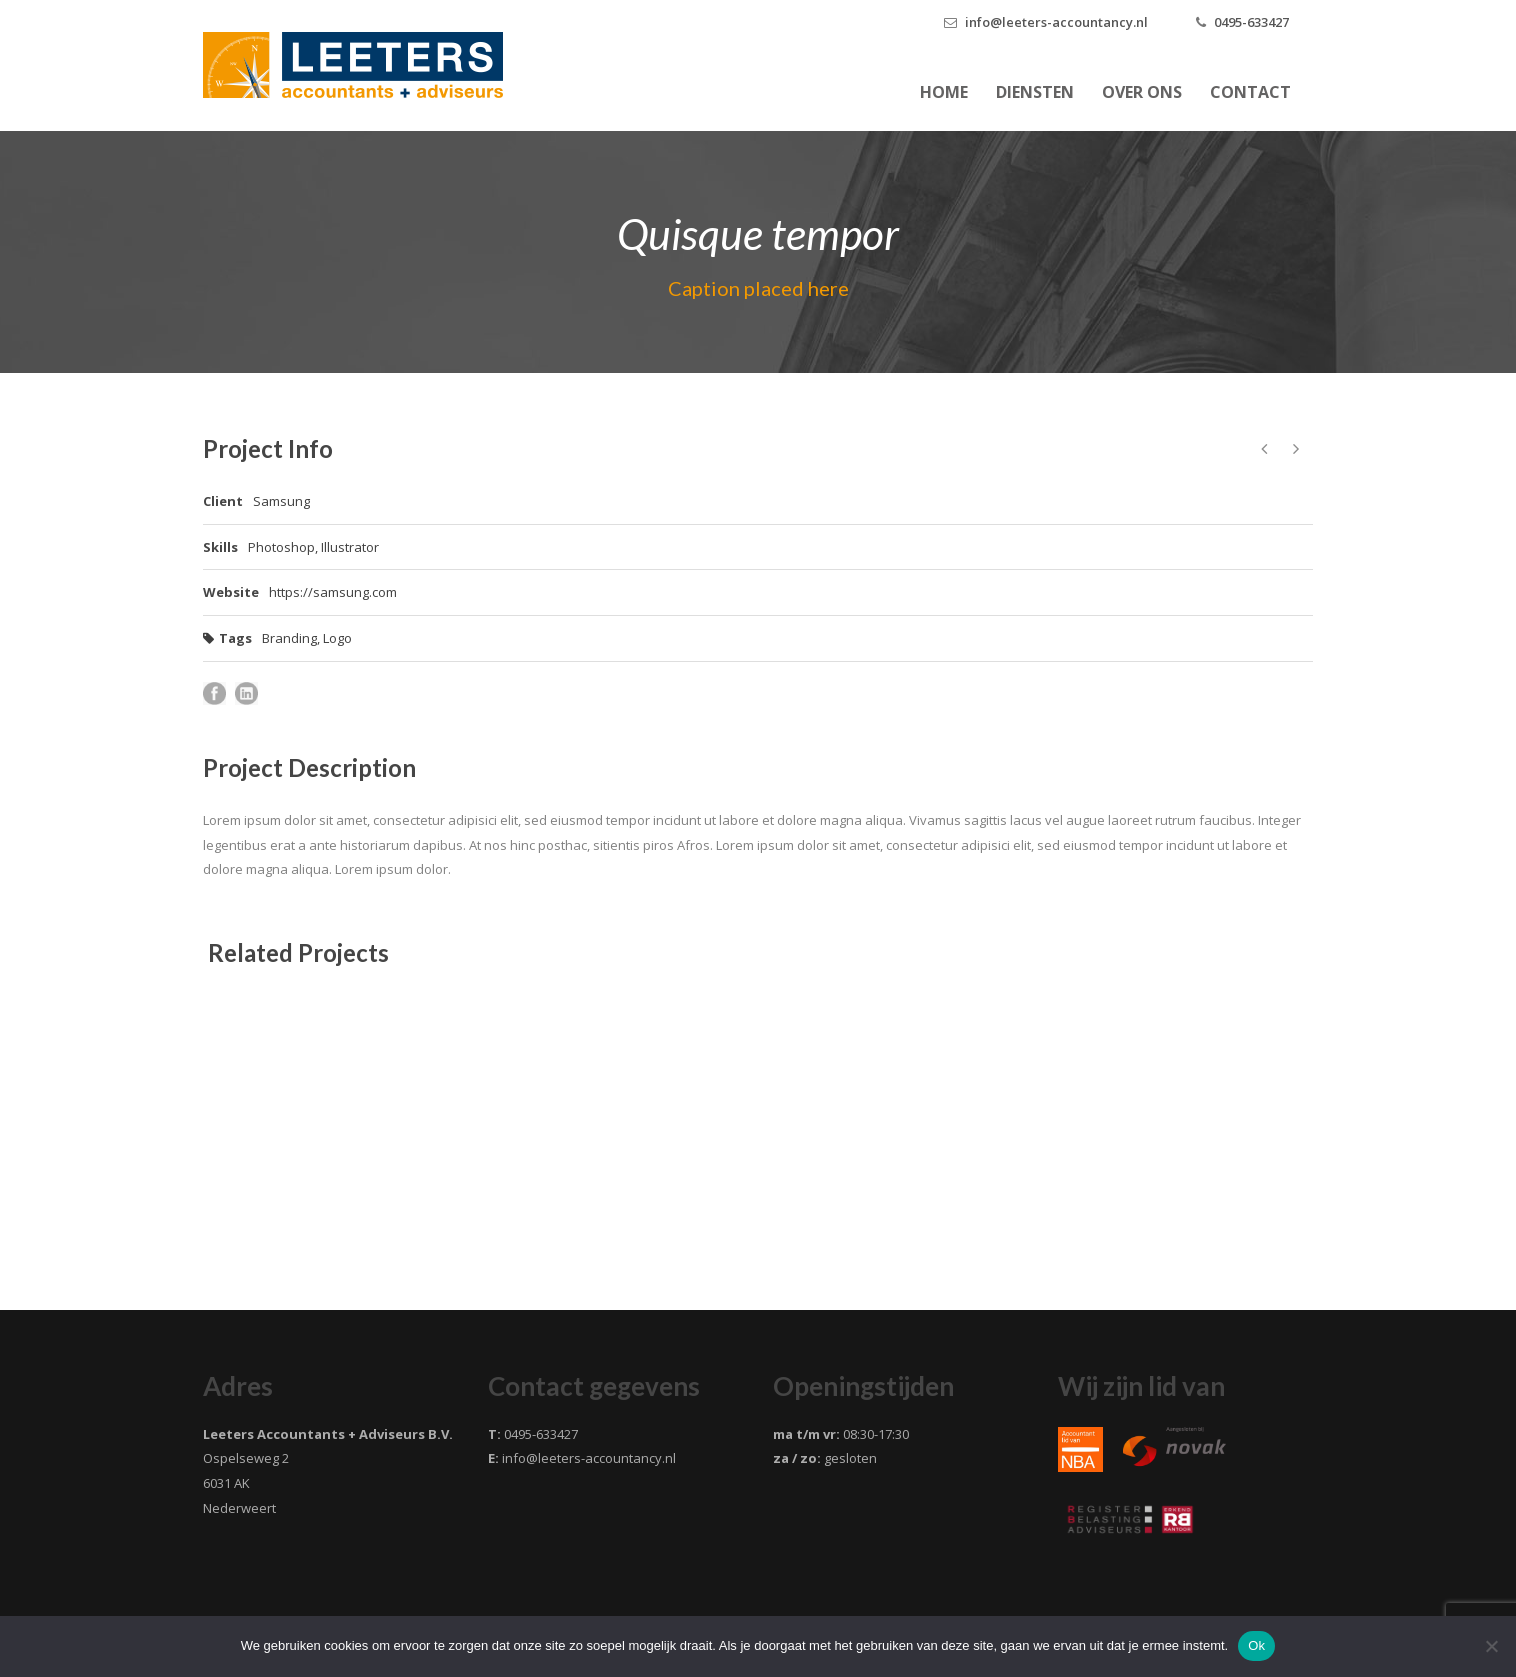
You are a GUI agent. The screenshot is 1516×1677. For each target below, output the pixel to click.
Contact (1250, 92)
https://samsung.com (333, 592)
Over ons (1142, 92)
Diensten (1035, 92)
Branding (289, 638)
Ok (1256, 1645)
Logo (337, 638)
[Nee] (1491, 1646)
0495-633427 (1251, 22)
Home (944, 92)
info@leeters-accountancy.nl (1056, 22)
